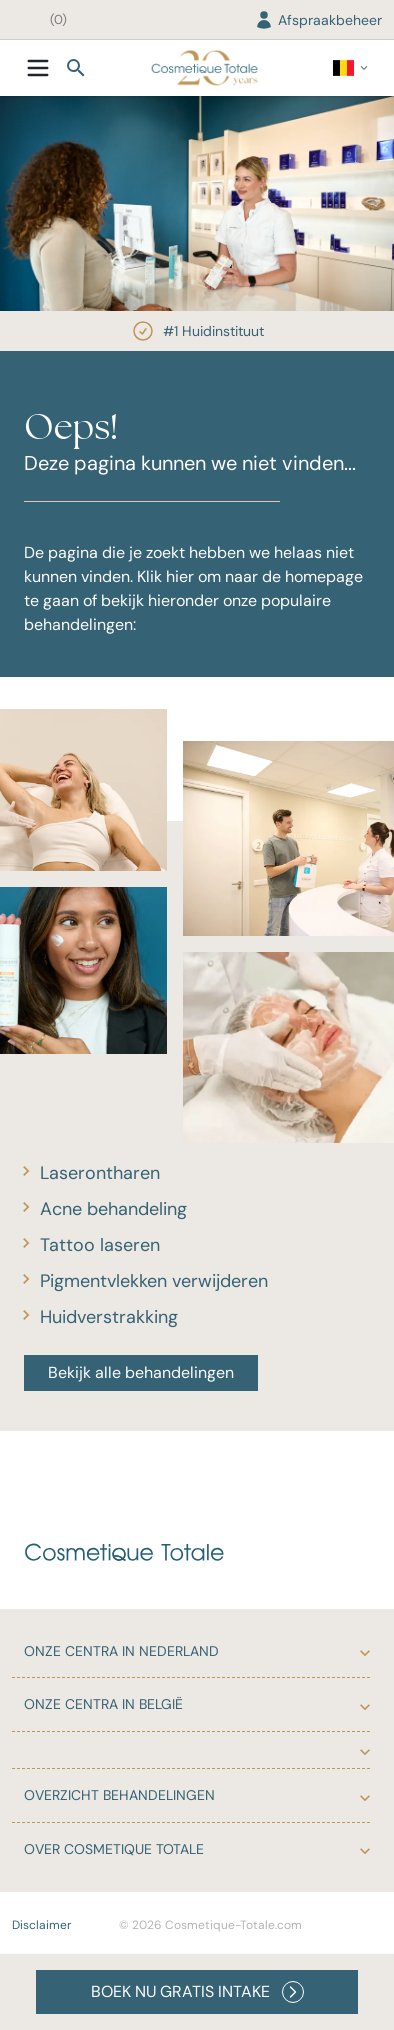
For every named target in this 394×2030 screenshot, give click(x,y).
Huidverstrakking (109, 1317)
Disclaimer (41, 1925)
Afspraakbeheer (318, 20)
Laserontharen (100, 1173)
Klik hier (165, 576)
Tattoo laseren (100, 1245)
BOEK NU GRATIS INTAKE (197, 1992)
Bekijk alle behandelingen (141, 1372)
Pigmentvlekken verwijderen (154, 1281)
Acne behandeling (113, 1209)
